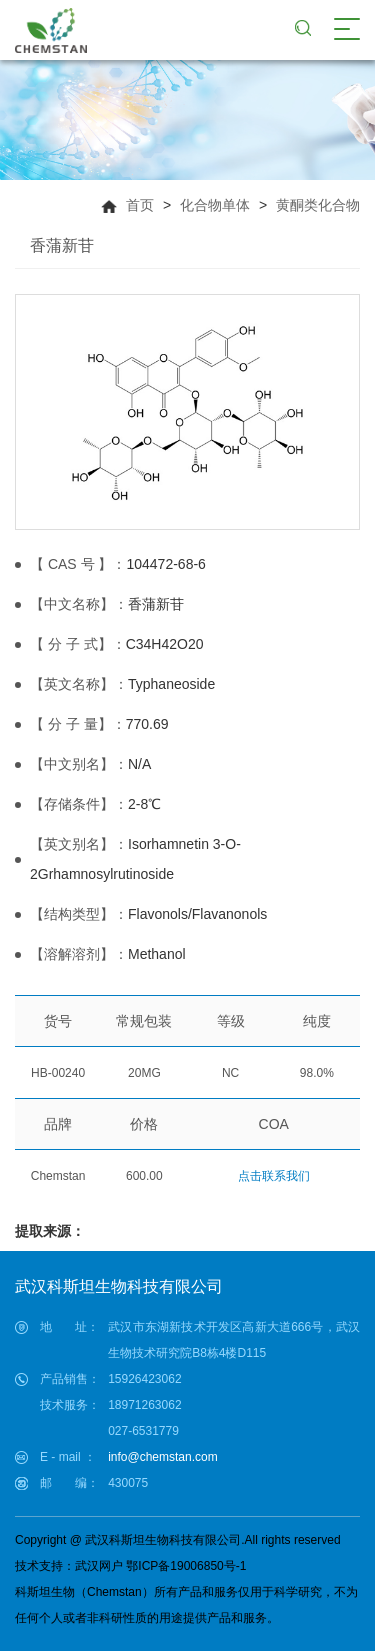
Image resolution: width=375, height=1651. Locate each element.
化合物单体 (215, 205)
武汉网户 (99, 1566)
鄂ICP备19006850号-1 (186, 1566)
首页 (140, 205)
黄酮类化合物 (318, 205)
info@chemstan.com (163, 1457)
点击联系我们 (274, 1176)
